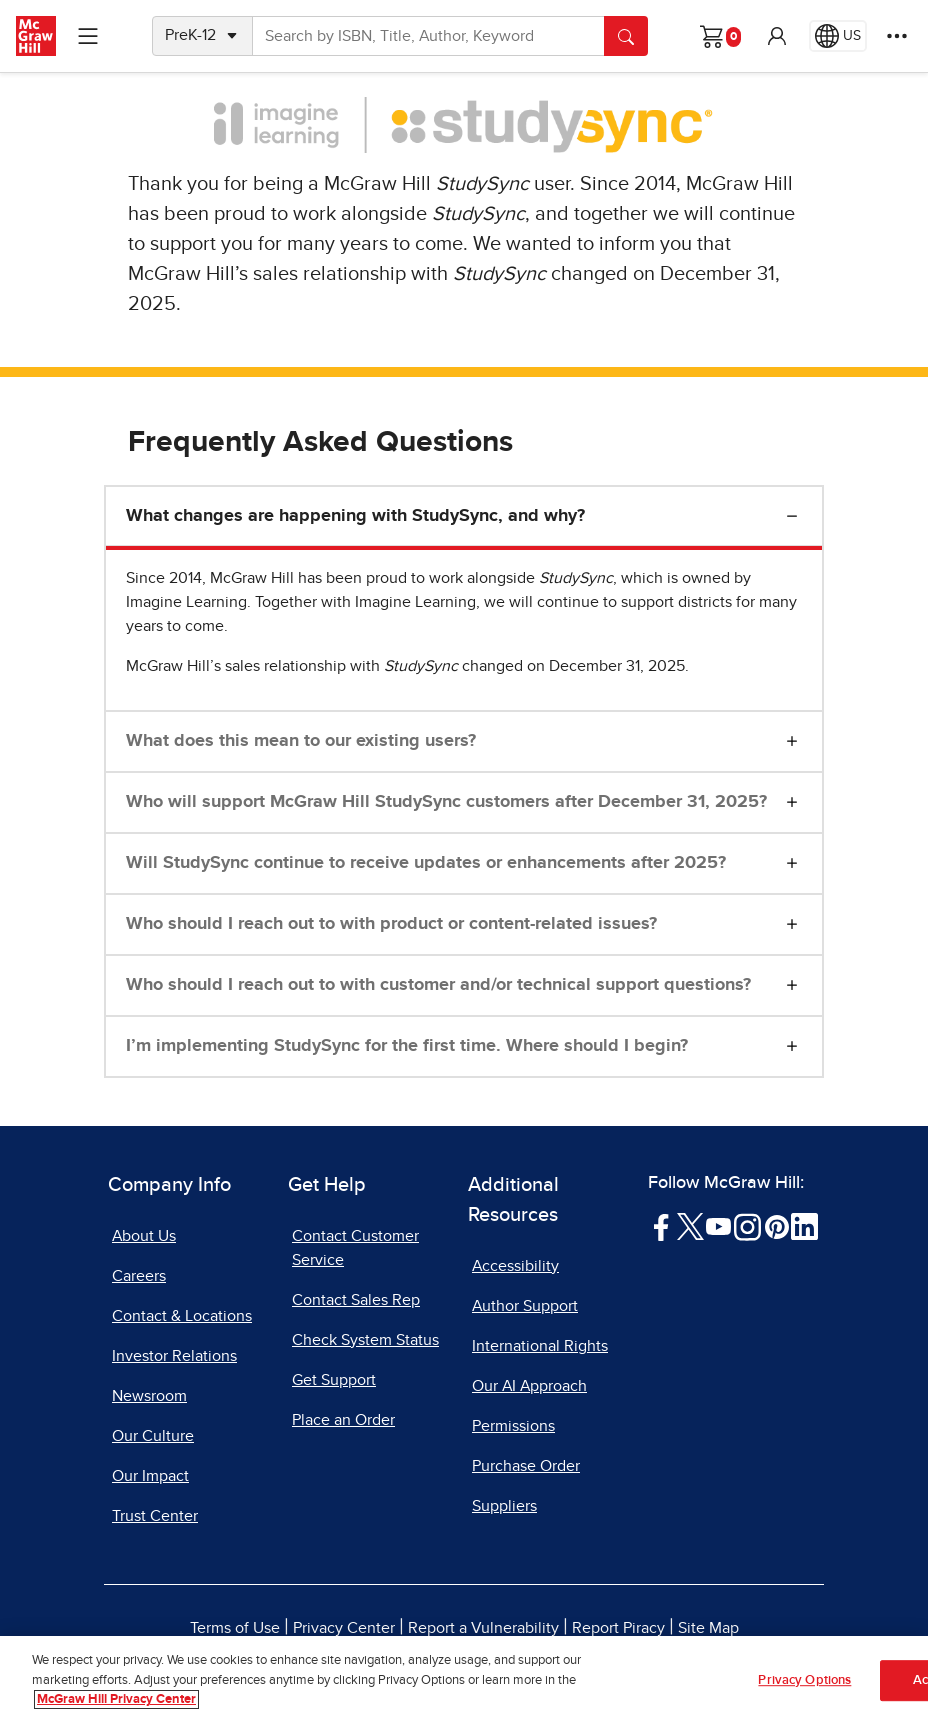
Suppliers (504, 1506)
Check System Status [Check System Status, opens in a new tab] (365, 1340)
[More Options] (897, 36)
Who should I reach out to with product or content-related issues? (391, 924)
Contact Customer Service (355, 1248)
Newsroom (149, 1396)
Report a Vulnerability (483, 1628)
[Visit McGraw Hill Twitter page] (690, 1226)
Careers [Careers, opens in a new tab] (139, 1276)
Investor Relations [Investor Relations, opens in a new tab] (174, 1356)
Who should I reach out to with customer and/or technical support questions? (438, 985)
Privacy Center (344, 1628)
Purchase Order (526, 1466)
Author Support (525, 1306)
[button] (777, 36)
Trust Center (155, 1516)
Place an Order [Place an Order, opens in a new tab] (343, 1420)
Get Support (334, 1380)
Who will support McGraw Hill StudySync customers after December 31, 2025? (446, 802)
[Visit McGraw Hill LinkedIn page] (804, 1226)
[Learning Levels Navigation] (88, 36)
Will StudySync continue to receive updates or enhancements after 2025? (426, 863)
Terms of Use (235, 1628)
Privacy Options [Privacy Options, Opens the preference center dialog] (804, 1681)
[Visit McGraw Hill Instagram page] (747, 1226)
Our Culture (153, 1436)
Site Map (708, 1628)
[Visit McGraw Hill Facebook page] (661, 1226)
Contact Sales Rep (356, 1300)
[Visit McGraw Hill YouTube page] (718, 1226)
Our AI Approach (529, 1386)
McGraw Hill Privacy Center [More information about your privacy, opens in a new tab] (116, 1701)
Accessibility (515, 1266)
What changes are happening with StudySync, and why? (355, 516)
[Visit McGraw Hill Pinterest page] (776, 1226)
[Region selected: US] (838, 36)
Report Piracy (618, 1628)
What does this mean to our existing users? (301, 741)
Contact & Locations (182, 1316)
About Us (144, 1236)
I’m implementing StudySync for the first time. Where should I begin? (407, 1046)
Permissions (513, 1426)
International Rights (540, 1346)
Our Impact (150, 1476)
